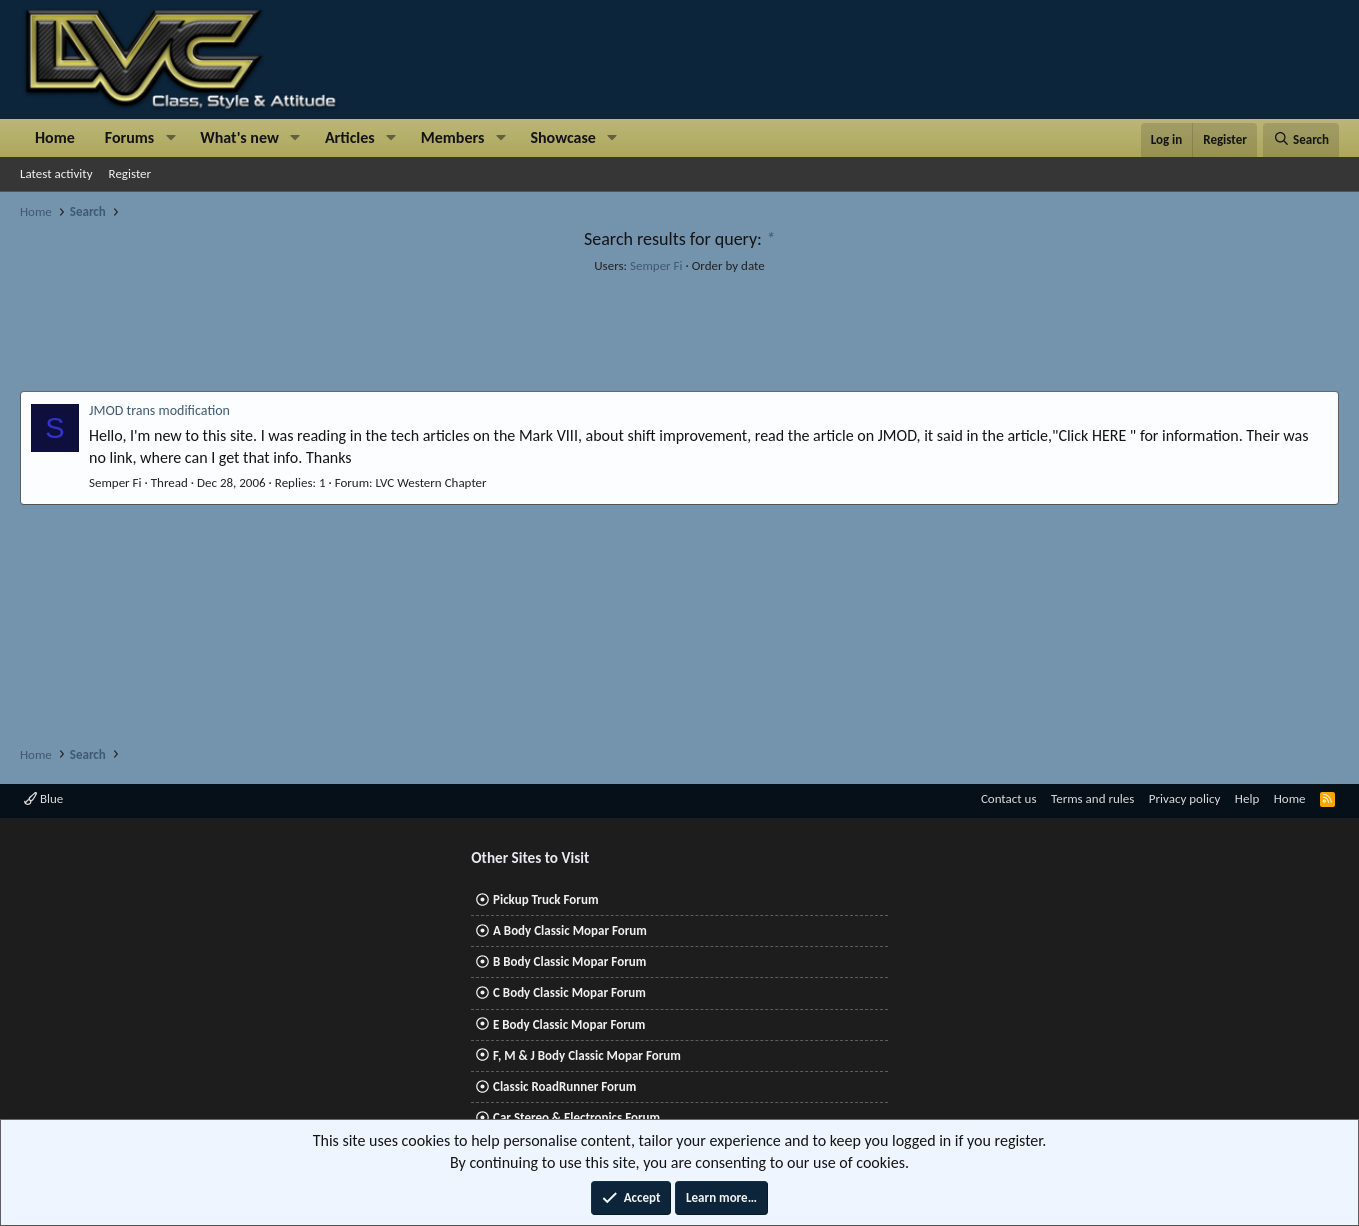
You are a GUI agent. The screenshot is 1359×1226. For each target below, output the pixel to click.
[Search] (1301, 140)
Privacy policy (1185, 798)
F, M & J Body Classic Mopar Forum (587, 1055)
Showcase (562, 137)
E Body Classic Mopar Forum (569, 1024)
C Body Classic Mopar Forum (569, 992)
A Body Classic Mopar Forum (570, 930)
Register (130, 173)
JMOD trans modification (159, 410)
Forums (129, 137)
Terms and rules (1092, 798)
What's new (239, 137)
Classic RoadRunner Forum (564, 1086)
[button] (170, 138)
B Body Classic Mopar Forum (569, 961)
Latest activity (56, 173)
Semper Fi (656, 265)
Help (1247, 798)
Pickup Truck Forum (545, 899)
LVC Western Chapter (430, 482)
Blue (43, 798)
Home (55, 137)
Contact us (1009, 798)
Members (453, 137)
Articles (350, 137)
